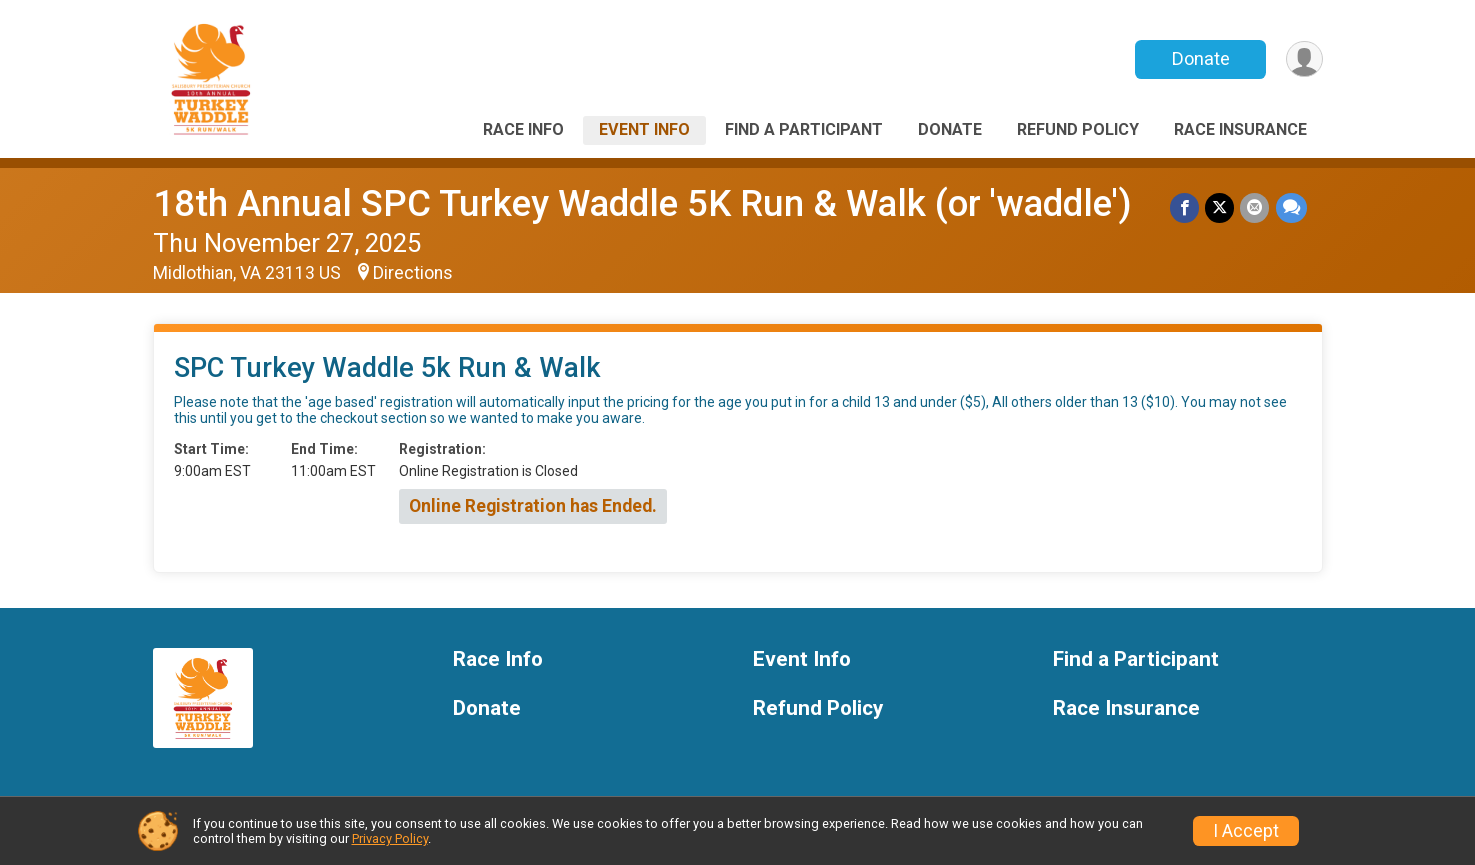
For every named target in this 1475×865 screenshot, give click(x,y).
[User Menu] (1304, 59)
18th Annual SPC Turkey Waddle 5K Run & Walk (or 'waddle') (642, 203)
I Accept (1246, 831)
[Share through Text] (1291, 207)
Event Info (644, 129)
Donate (1200, 58)
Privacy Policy (390, 838)
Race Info (523, 129)
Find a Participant (804, 129)
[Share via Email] (1255, 207)
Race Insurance (1240, 129)
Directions (413, 273)
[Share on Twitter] (1220, 207)
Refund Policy (1078, 129)
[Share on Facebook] (1185, 207)
